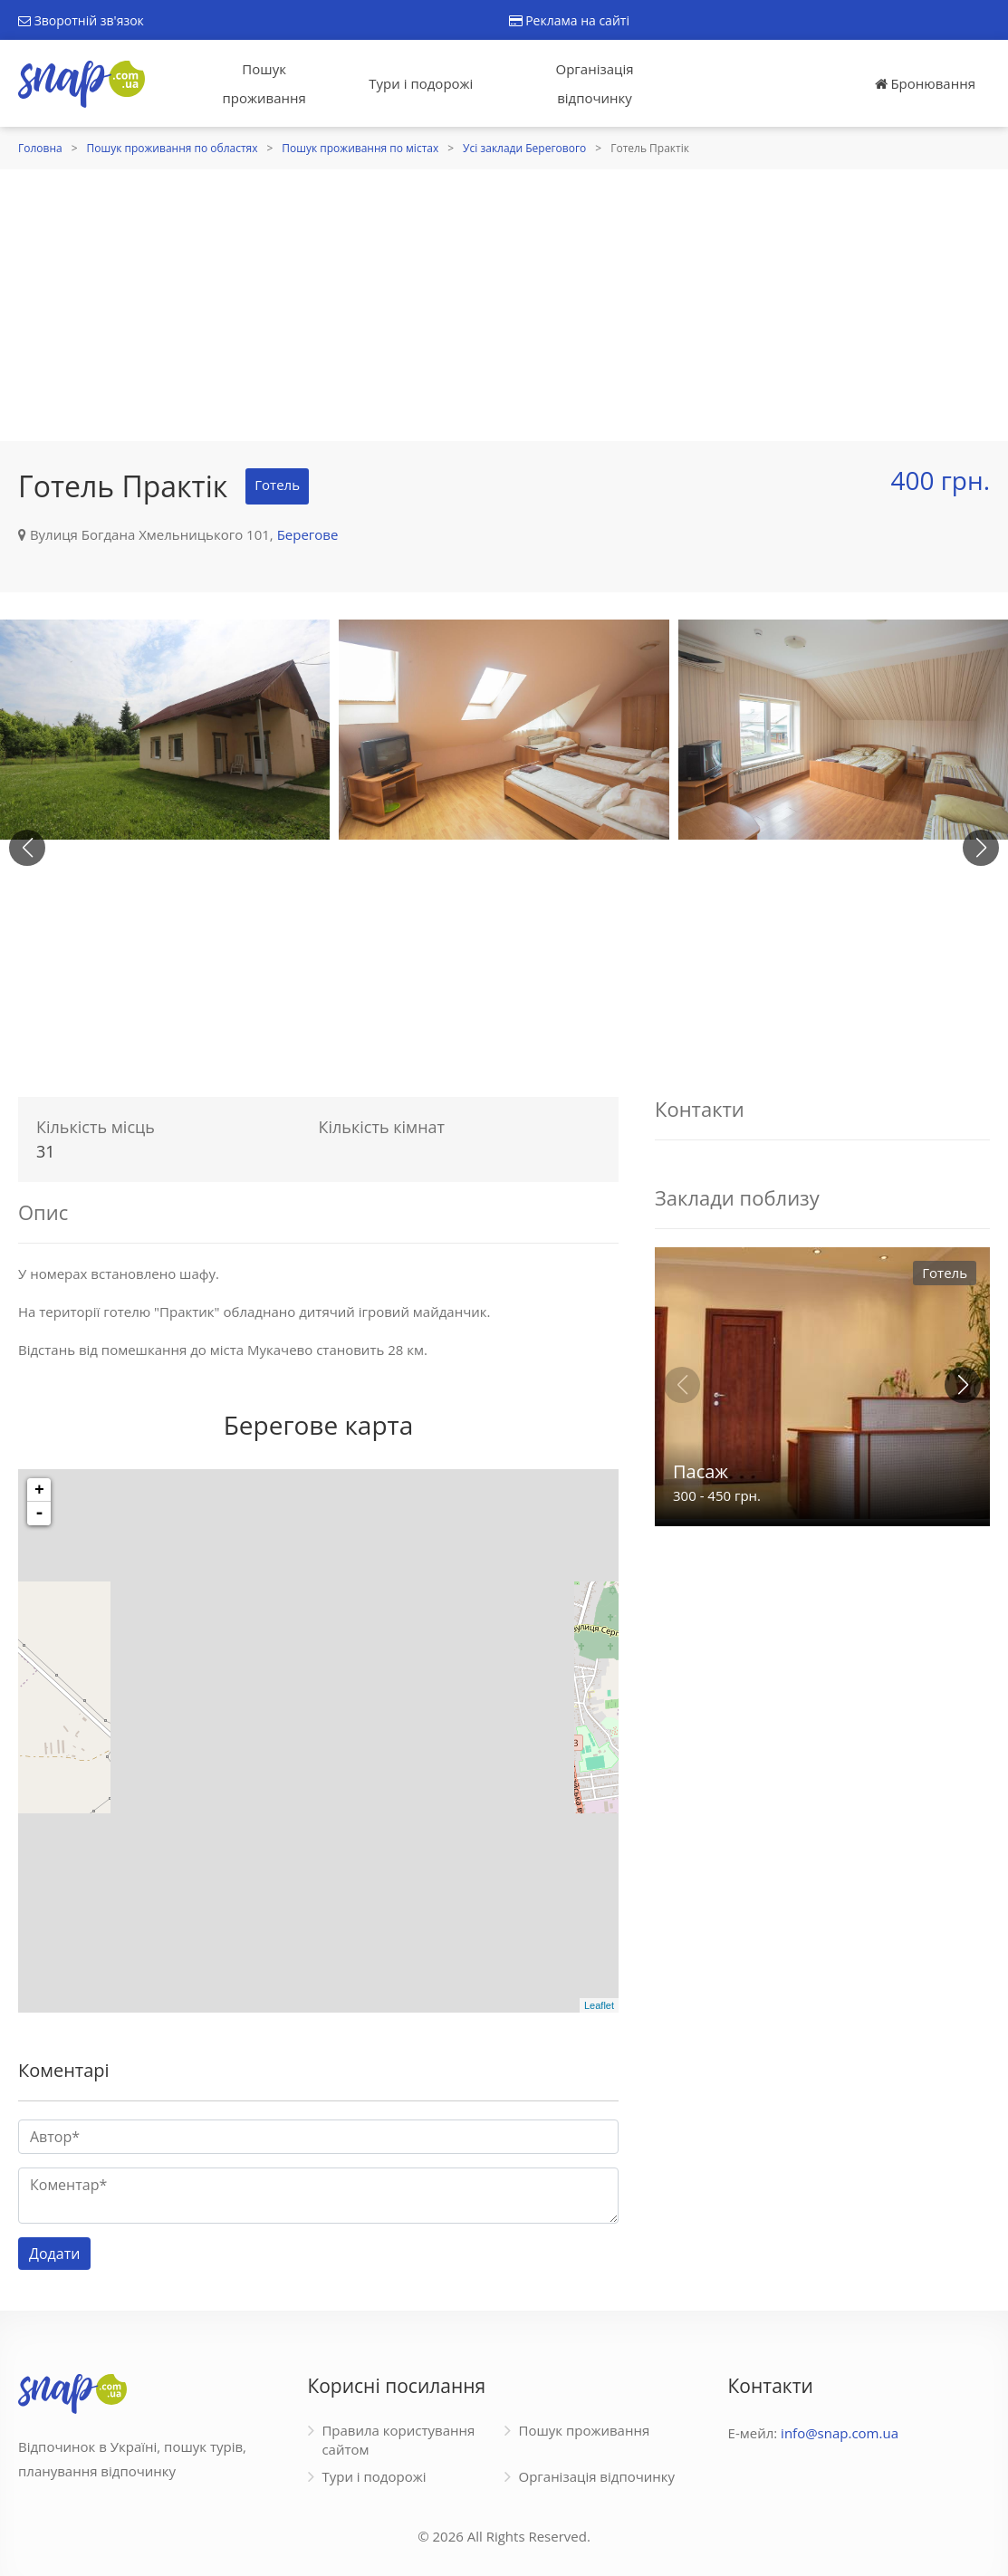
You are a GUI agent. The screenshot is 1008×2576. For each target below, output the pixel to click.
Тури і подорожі (421, 83)
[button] (981, 848)
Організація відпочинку (595, 83)
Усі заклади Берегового (524, 148)
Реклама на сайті (569, 20)
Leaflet (599, 2005)
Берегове (308, 534)
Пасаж (700, 1471)
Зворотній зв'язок (81, 20)
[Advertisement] (504, 305)
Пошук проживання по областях (172, 148)
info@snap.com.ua (839, 2433)
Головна (40, 148)
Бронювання (925, 83)
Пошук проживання (263, 83)
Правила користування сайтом (398, 2439)
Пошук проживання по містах (360, 148)
